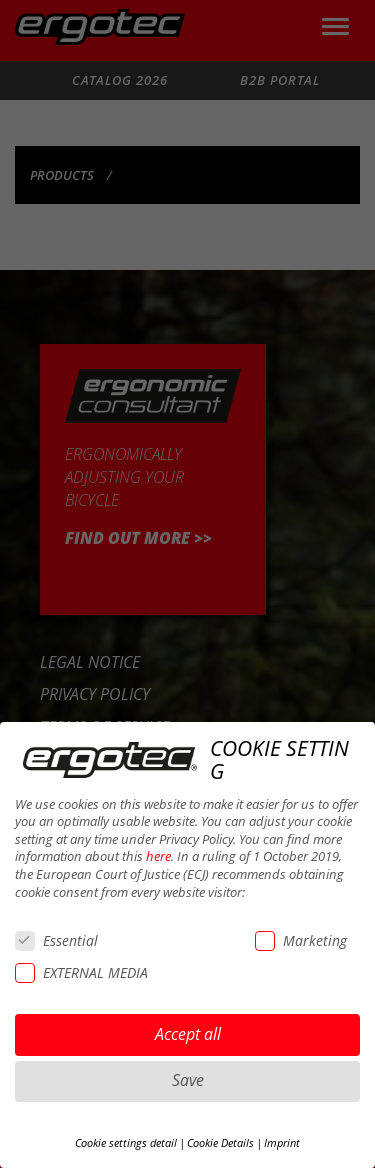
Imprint (282, 1143)
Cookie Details (220, 1143)
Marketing (301, 940)
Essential (56, 940)
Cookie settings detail (126, 1143)
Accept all (188, 1034)
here (158, 856)
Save (188, 1080)
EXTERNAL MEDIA (81, 972)
